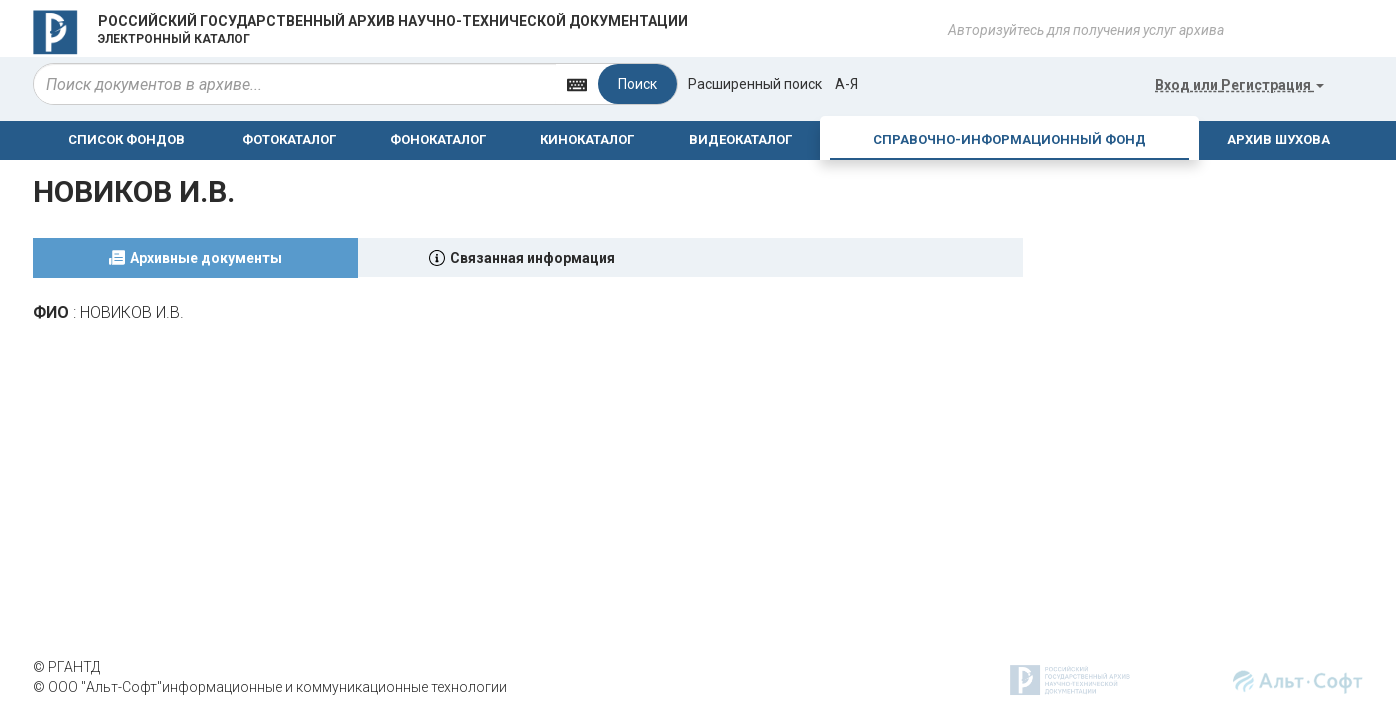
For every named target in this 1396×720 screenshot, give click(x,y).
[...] (295, 84)
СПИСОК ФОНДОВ (126, 139)
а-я (846, 84)
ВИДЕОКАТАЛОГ (740, 139)
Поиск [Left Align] (637, 84)
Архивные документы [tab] (206, 258)
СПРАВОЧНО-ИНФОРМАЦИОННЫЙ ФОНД (1009, 139)
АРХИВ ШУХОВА (1278, 139)
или (1239, 85)
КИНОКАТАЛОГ (587, 139)
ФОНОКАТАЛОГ (438, 139)
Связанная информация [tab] (532, 258)
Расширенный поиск (755, 84)
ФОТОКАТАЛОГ (289, 139)
